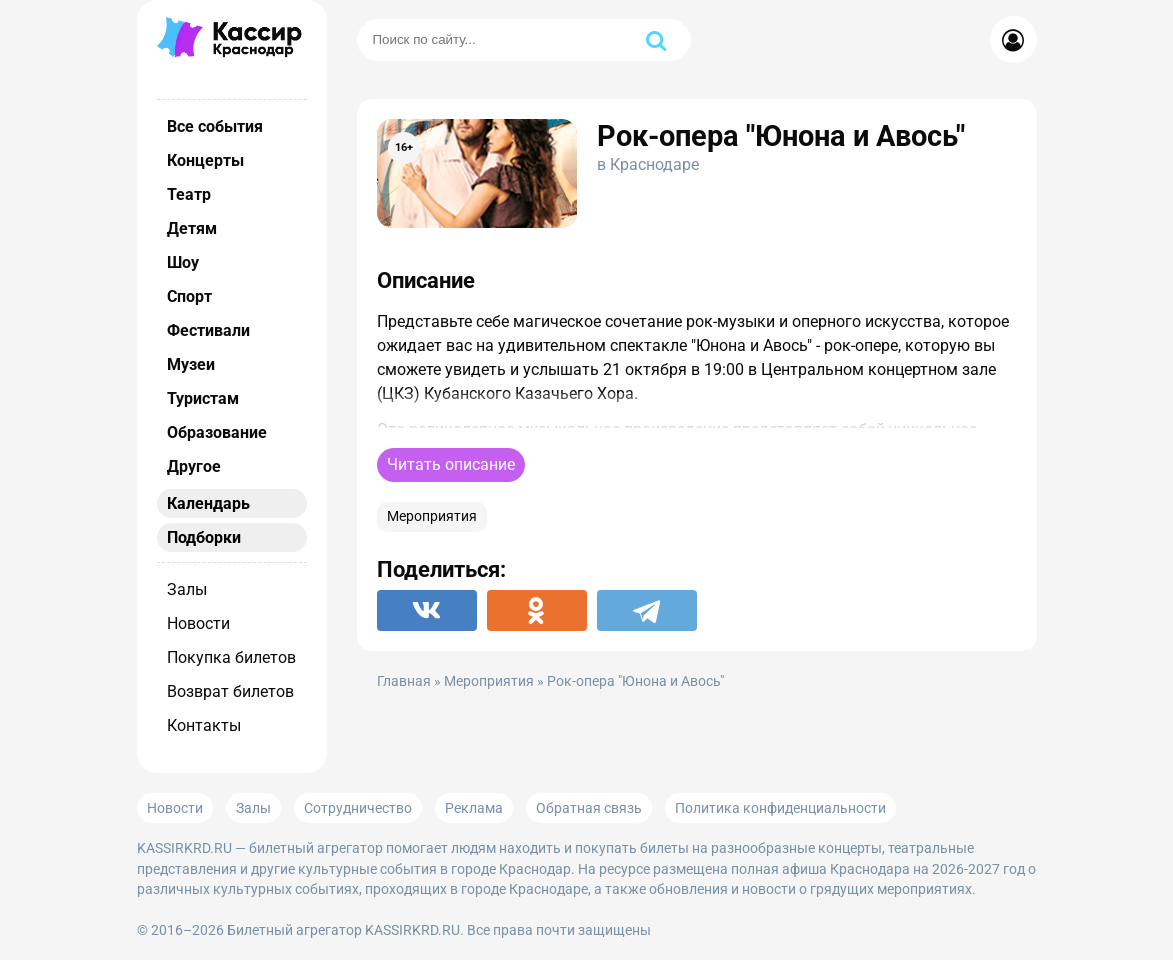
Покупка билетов (231, 657)
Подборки (204, 537)
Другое (194, 466)
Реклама (474, 808)
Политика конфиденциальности (780, 808)
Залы (187, 589)
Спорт (189, 296)
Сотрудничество (358, 808)
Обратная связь (589, 808)
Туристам (203, 398)
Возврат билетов (230, 691)
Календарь (208, 503)
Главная (404, 681)
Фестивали (208, 330)
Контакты (204, 725)
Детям (192, 228)
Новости (198, 623)
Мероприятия (432, 516)
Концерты (205, 160)
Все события (215, 126)
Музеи (191, 364)
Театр (189, 194)
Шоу (183, 262)
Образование (217, 432)
